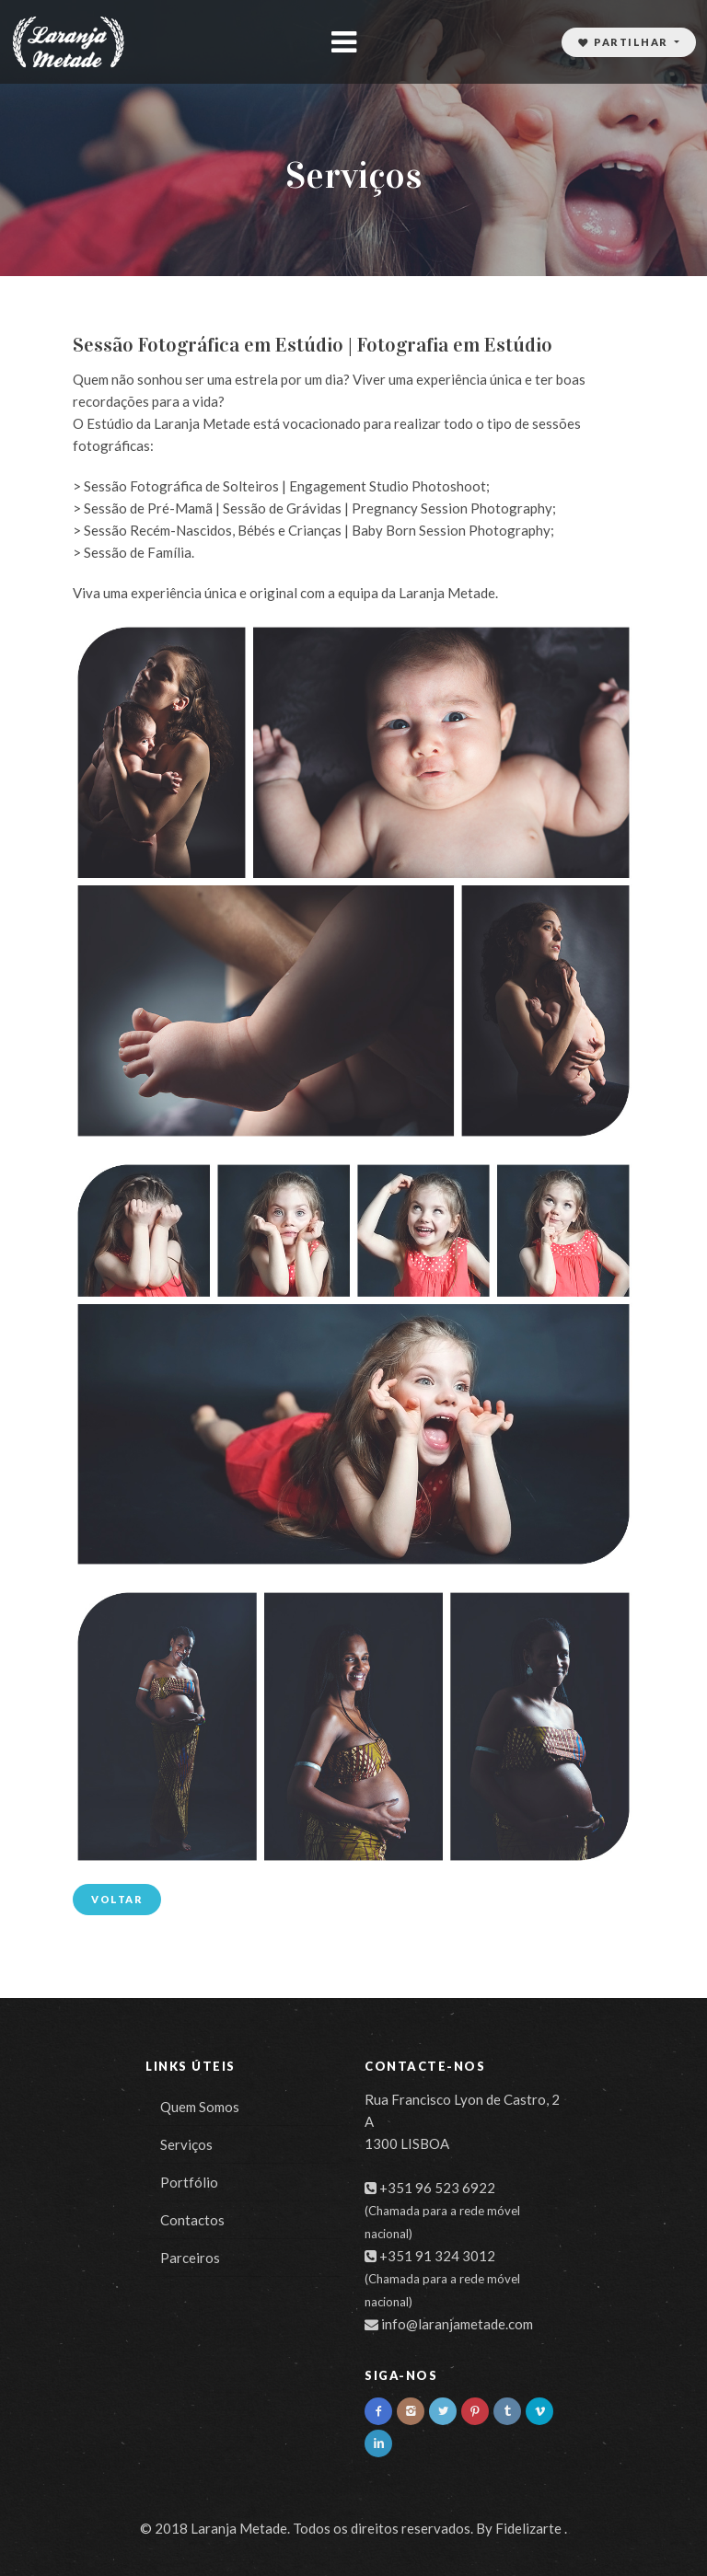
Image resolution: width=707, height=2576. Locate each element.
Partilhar (625, 42)
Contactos (192, 2220)
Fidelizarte (528, 2528)
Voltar (117, 1899)
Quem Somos (199, 2106)
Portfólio (189, 2182)
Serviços (186, 2144)
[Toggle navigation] (343, 42)
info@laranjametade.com (457, 2324)
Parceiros (190, 2257)
